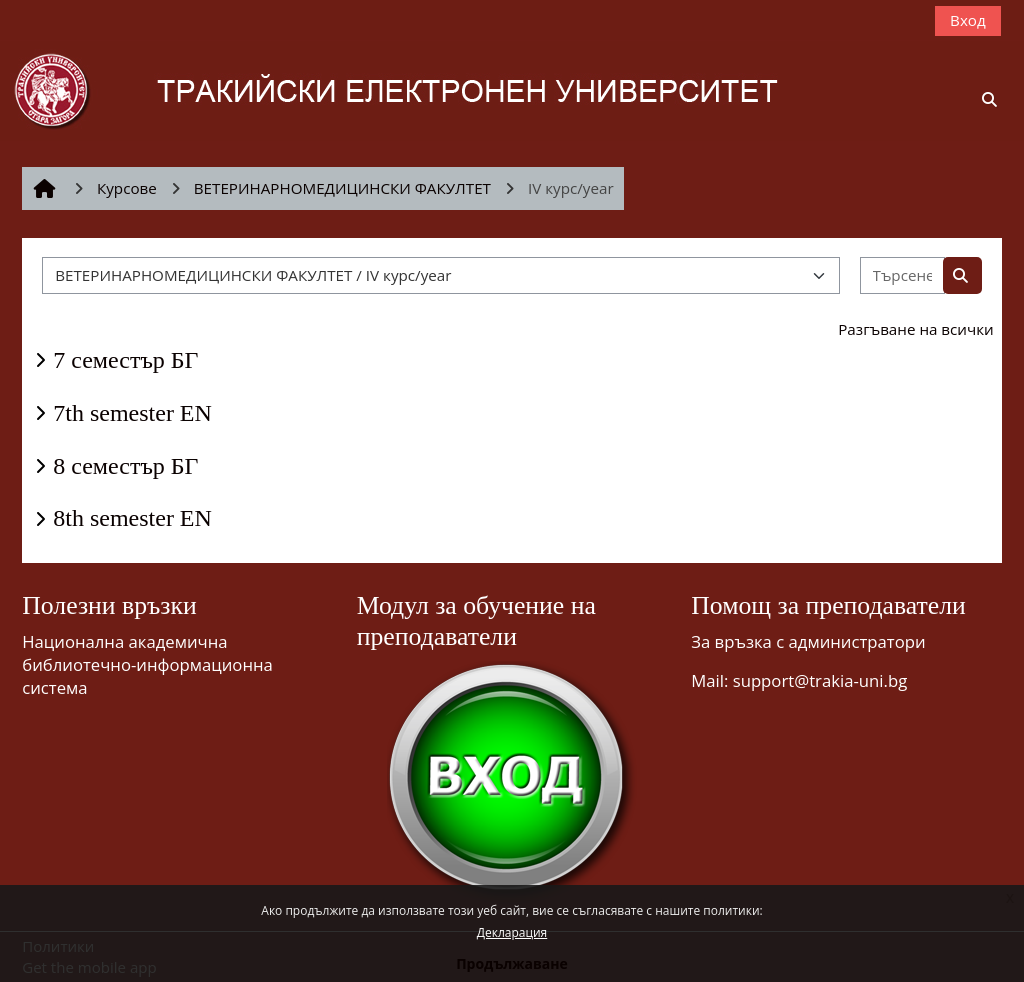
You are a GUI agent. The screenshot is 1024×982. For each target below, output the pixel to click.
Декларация (512, 932)
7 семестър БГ (125, 360)
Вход (968, 20)
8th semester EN (132, 518)
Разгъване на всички (916, 329)
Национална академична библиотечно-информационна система (147, 664)
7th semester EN (132, 413)
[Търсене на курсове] (902, 275)
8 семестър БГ (125, 466)
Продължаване (512, 963)
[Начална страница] (425, 89)
